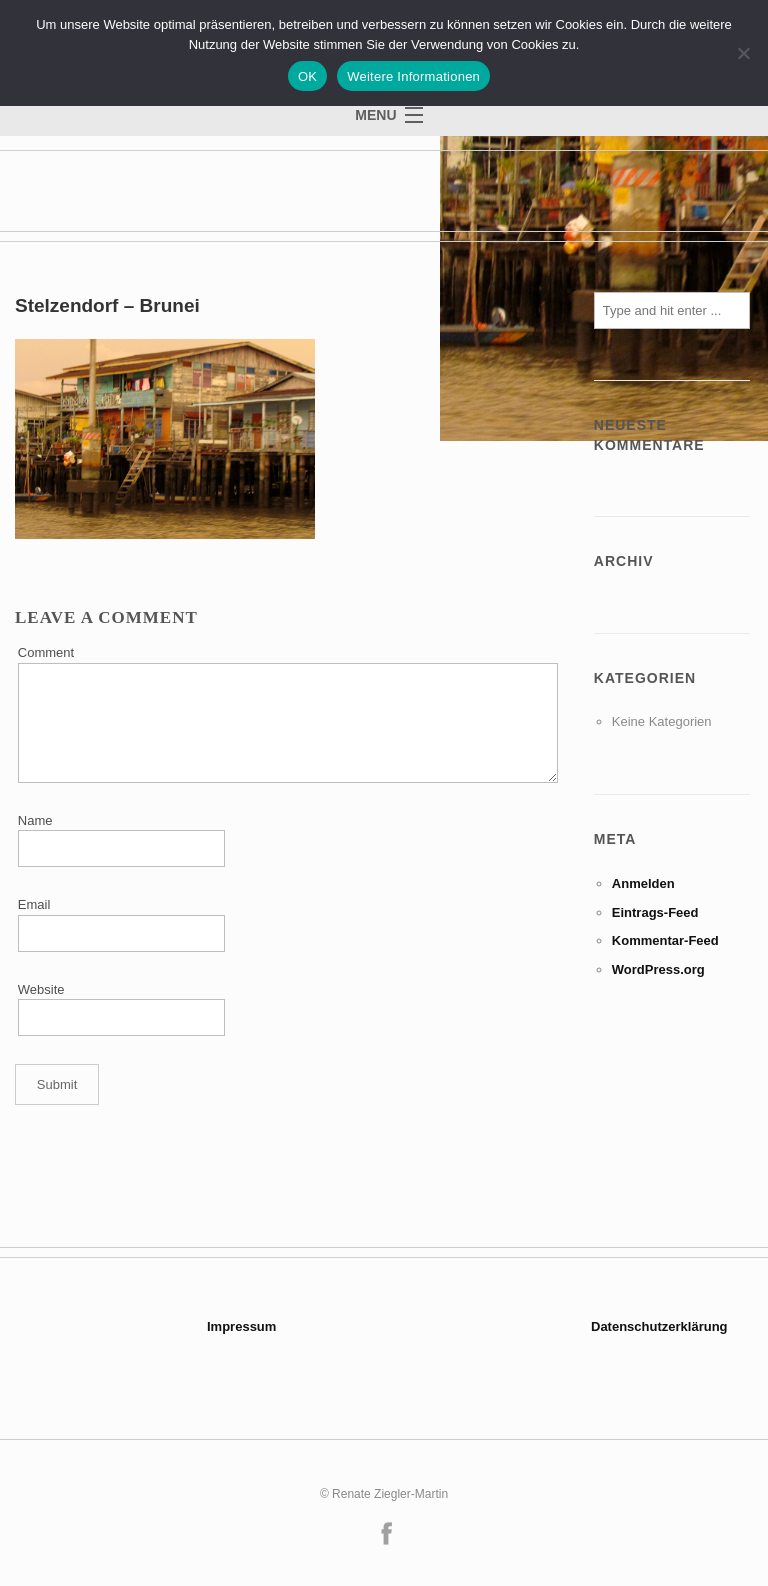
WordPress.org (658, 969)
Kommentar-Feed (665, 940)
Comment (46, 652)
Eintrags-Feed (655, 912)
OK (307, 76)
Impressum (241, 1326)
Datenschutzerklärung (659, 1326)
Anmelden (643, 883)
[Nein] (743, 53)
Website (41, 989)
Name (35, 820)
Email (34, 904)
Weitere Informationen (413, 76)
